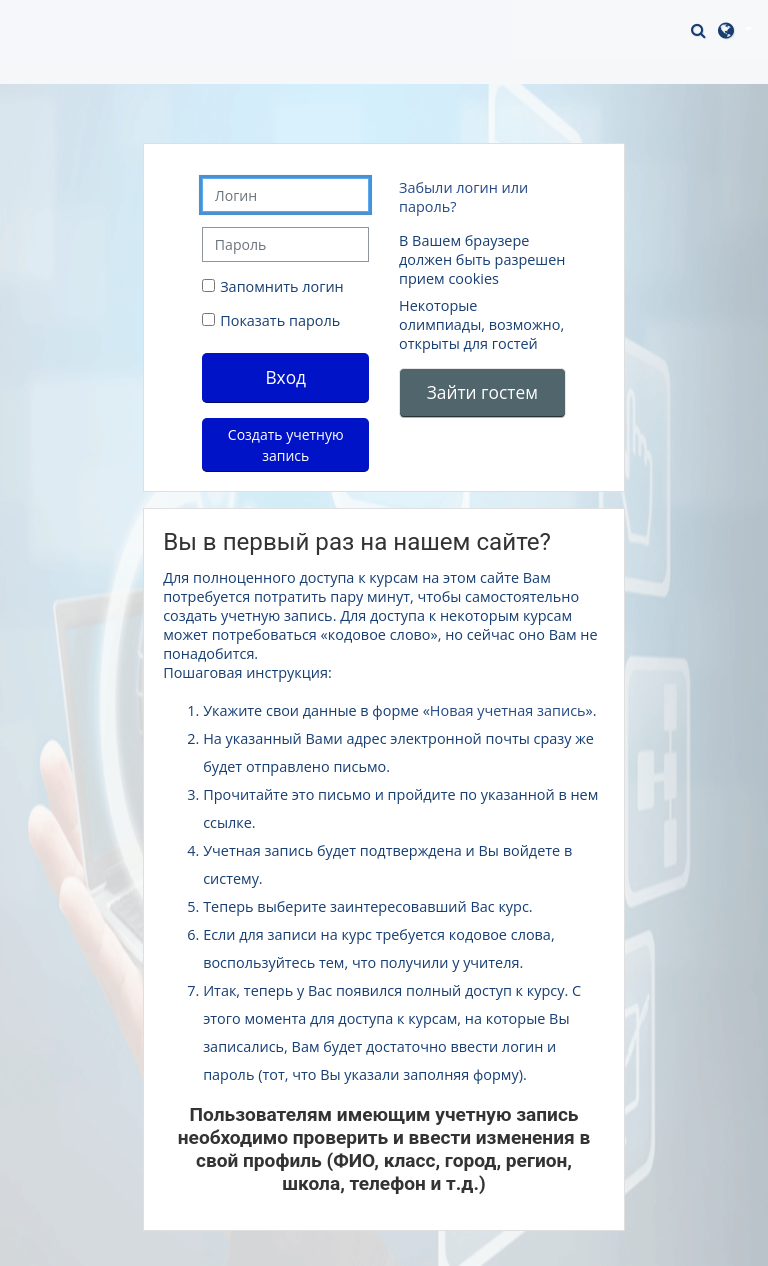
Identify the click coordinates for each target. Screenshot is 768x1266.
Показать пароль (278, 320)
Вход (285, 377)
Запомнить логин (282, 286)
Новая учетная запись (508, 710)
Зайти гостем (482, 392)
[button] (701, 30)
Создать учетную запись (286, 445)
